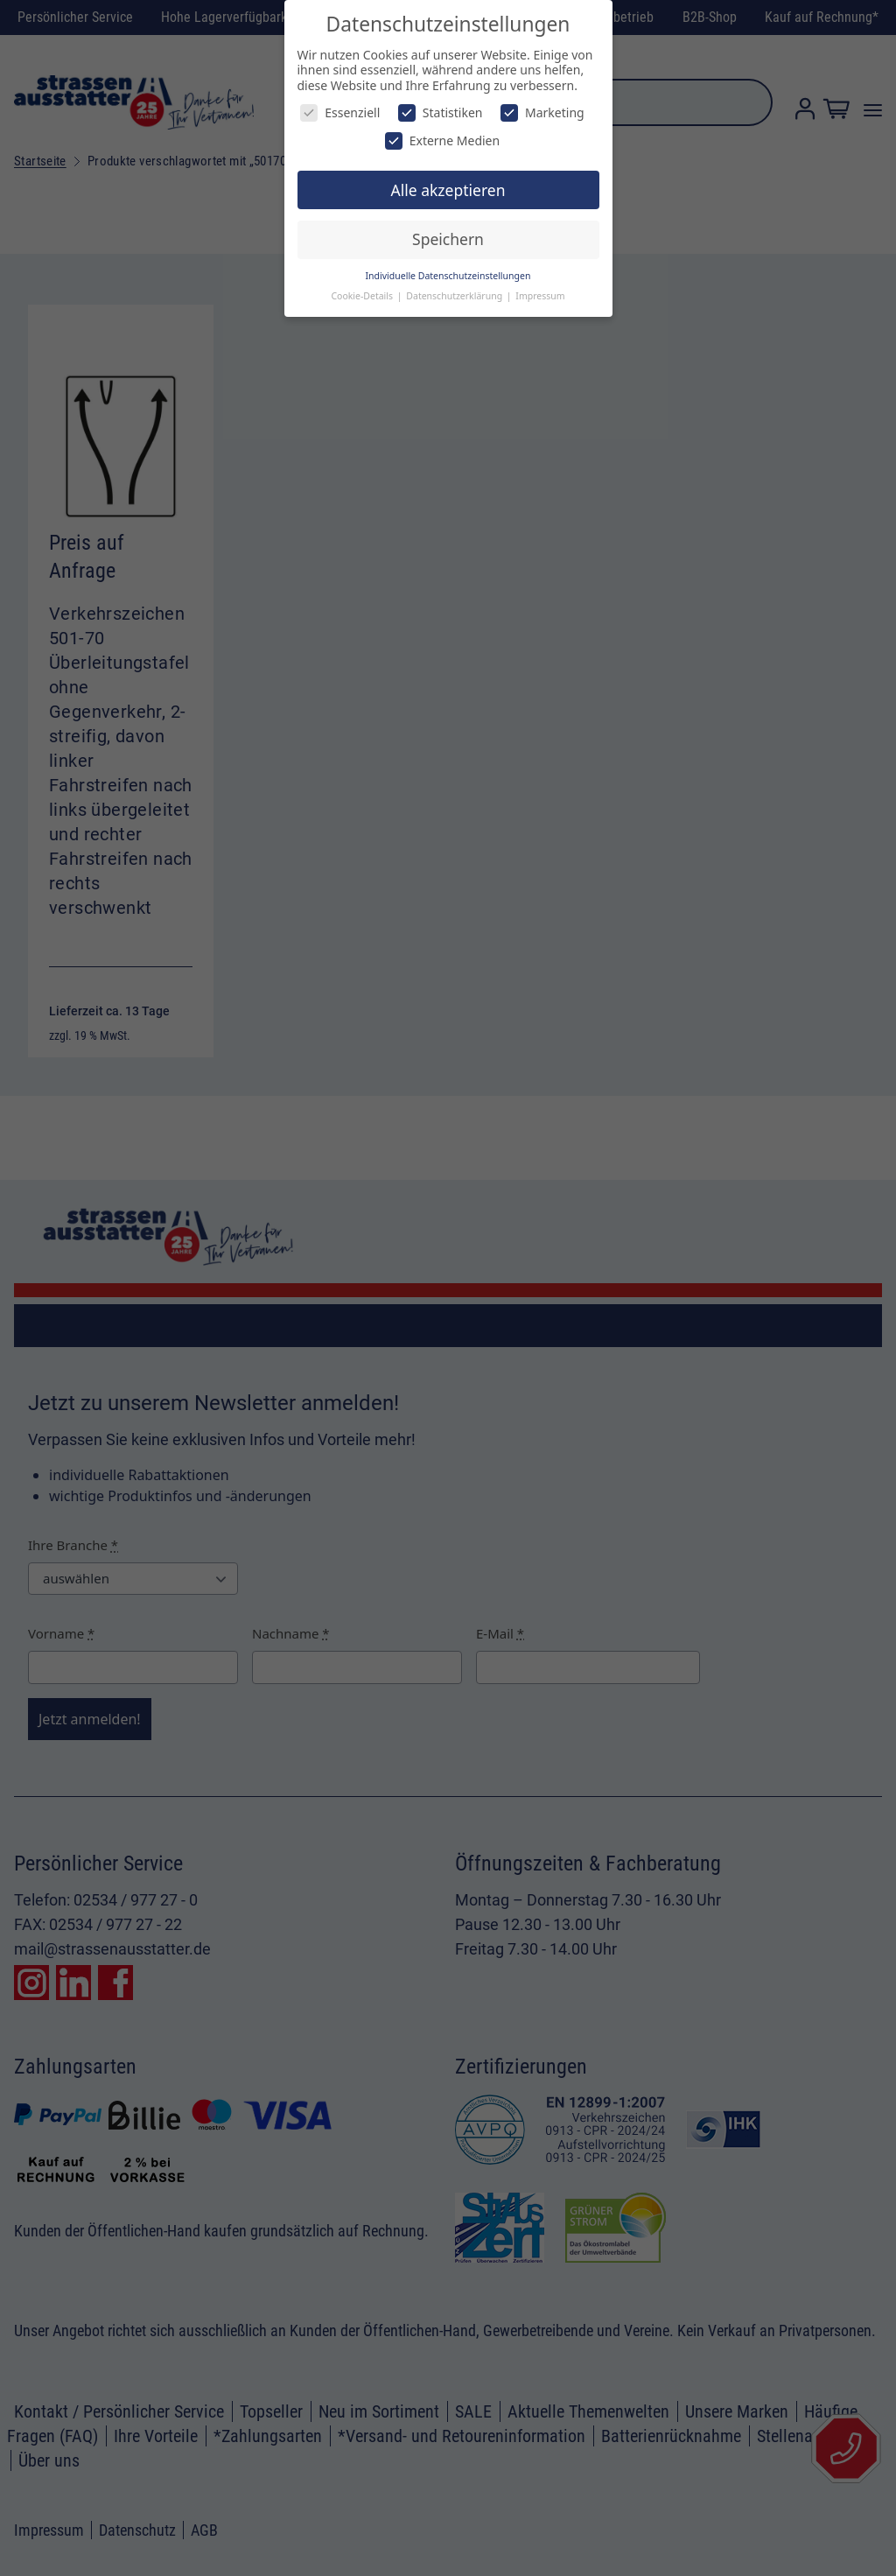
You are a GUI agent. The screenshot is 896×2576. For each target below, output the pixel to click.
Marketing (542, 112)
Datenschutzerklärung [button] (455, 296)
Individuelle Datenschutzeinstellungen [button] (448, 276)
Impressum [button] (539, 296)
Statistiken (440, 112)
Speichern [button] (448, 238)
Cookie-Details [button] (363, 296)
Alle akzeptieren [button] (448, 189)
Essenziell (340, 112)
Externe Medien (442, 140)
